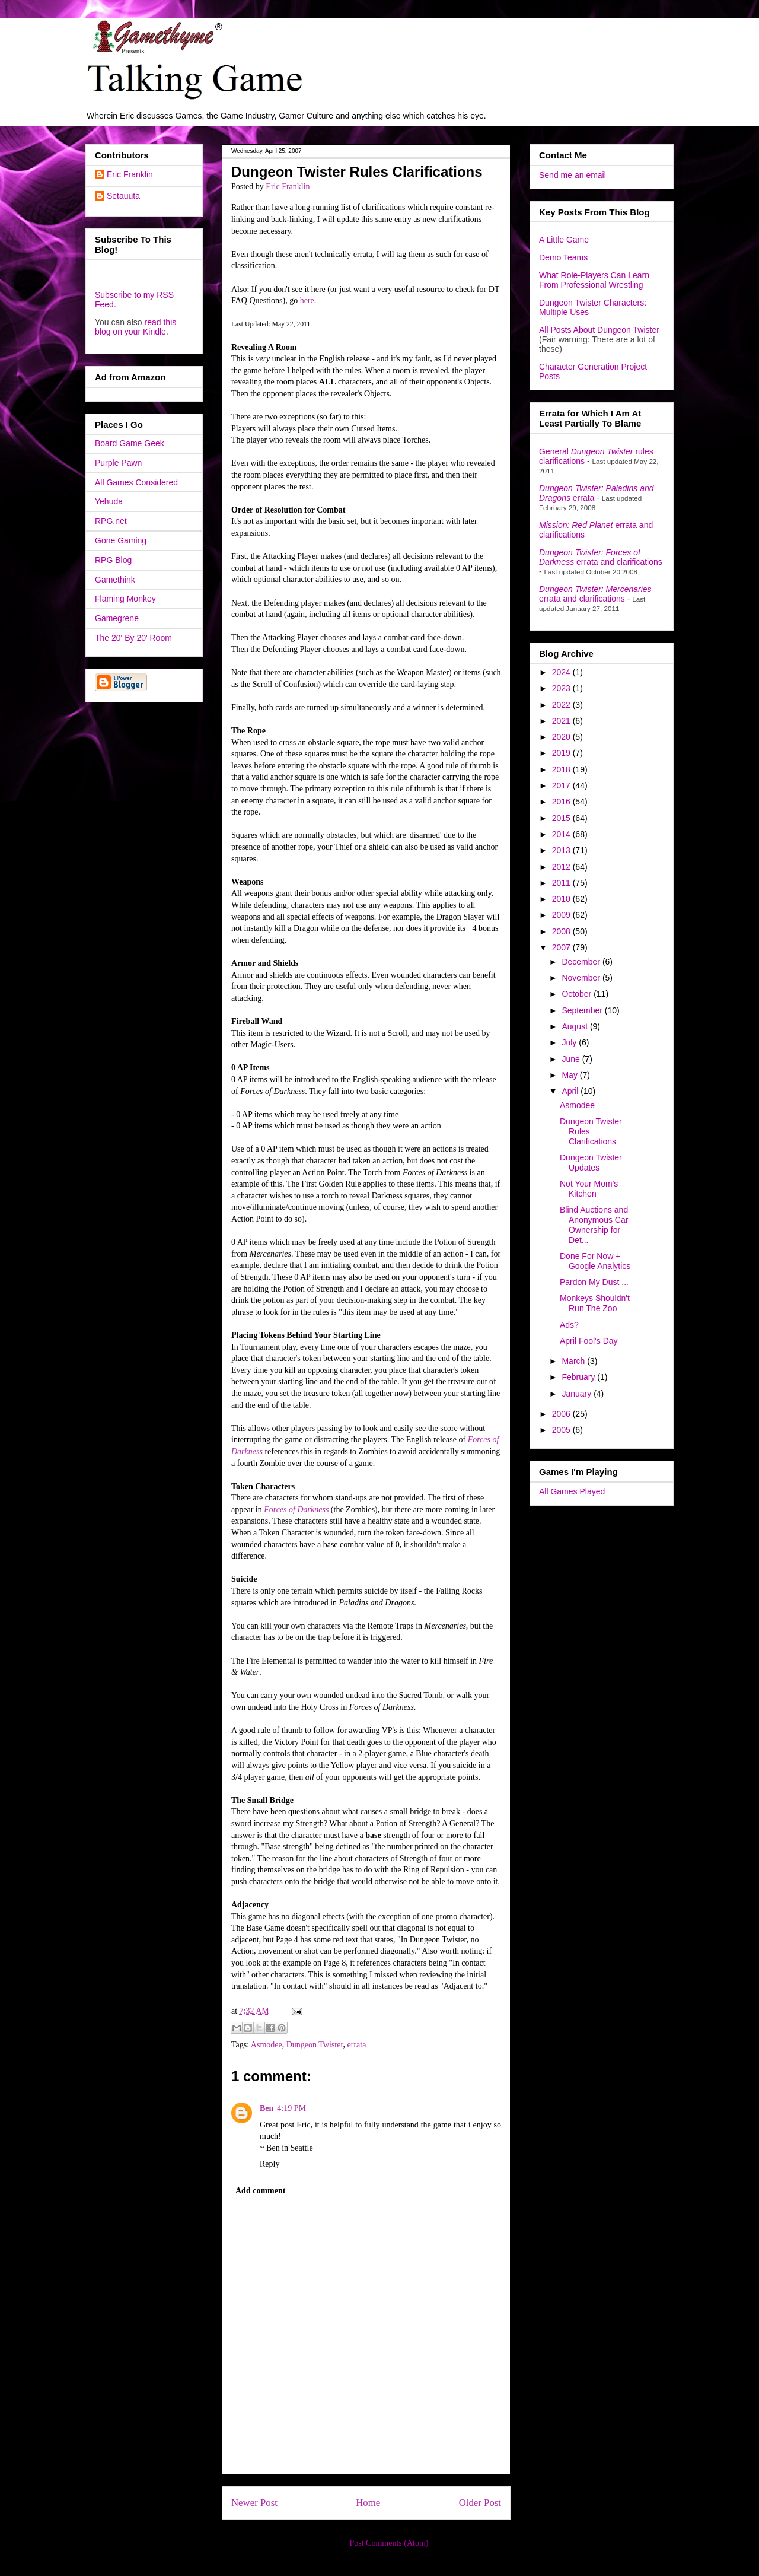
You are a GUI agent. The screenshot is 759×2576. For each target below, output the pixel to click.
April (571, 1091)
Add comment (260, 2190)
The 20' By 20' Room (133, 638)
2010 (562, 899)
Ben (266, 2108)
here (307, 300)
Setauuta (123, 196)
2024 (562, 672)
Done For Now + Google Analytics (595, 1261)
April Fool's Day (589, 1341)
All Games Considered (136, 482)
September (583, 1010)
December (582, 961)
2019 (562, 753)
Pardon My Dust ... (594, 1282)
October (578, 993)
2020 (562, 737)
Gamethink (115, 579)
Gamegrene (117, 618)
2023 (562, 688)
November (582, 977)
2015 (562, 818)
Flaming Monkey (125, 598)
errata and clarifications (600, 557)
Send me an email (572, 175)
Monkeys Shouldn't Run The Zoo (595, 1303)
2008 (562, 931)
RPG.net (111, 521)
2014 (562, 834)
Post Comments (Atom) (388, 2543)
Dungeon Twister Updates (591, 1162)
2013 (562, 850)
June (572, 1059)
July (570, 1042)
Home (368, 2502)
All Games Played (572, 1491)
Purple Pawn (118, 463)
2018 (562, 769)
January (578, 1393)
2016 (562, 801)
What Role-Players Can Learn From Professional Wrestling (594, 280)
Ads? (569, 1325)
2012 (562, 867)
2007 (562, 947)
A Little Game (564, 239)
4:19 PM (291, 2108)
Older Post (480, 2502)
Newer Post (254, 2502)
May (570, 1075)
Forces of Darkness (296, 1509)
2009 (562, 915)
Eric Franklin (130, 174)
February (579, 1377)
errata (356, 2044)
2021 (562, 721)
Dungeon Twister (314, 2044)
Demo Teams (563, 257)
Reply (269, 2164)
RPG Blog (113, 560)
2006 (562, 1414)
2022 (562, 705)
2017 (562, 785)
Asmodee (266, 2044)
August (575, 1026)
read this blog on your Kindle (135, 326)
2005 (562, 1430)
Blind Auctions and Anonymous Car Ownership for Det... (594, 1224)
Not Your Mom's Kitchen (589, 1188)
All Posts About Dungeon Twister (599, 330)
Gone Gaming (120, 540)
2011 (562, 883)
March (574, 1361)
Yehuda (109, 501)
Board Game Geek (129, 443)
